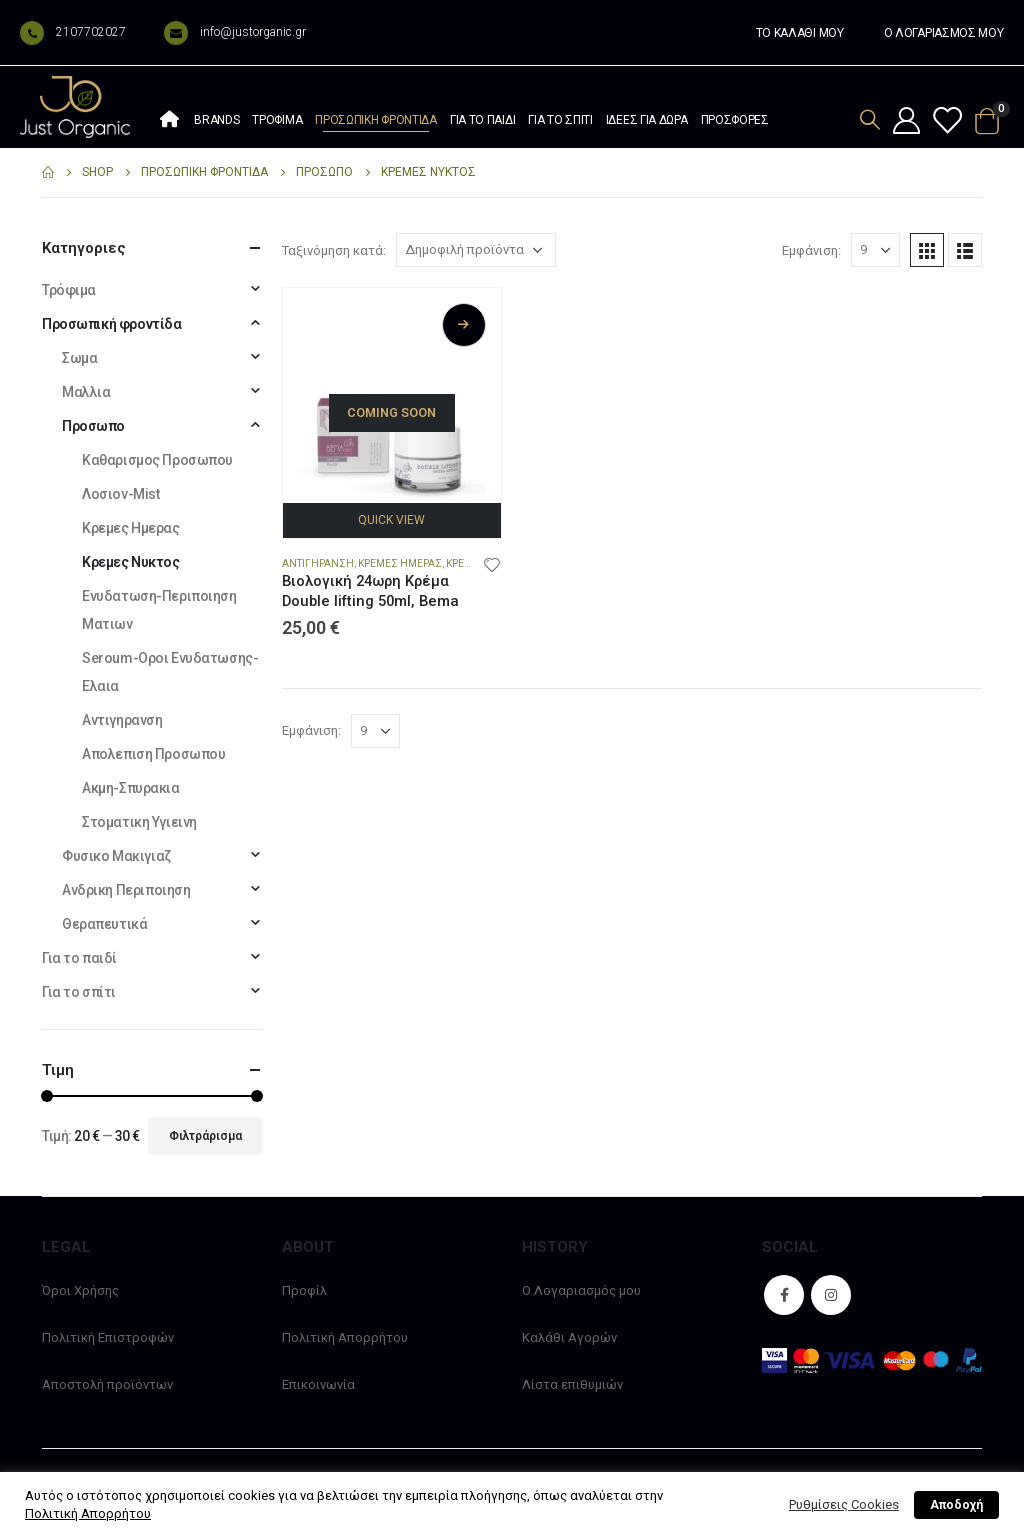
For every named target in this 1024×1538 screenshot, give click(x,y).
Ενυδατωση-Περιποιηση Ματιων (159, 610)
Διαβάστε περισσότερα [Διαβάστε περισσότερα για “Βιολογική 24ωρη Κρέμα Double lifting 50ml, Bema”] (464, 325)
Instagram (831, 1295)
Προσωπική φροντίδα (376, 120)
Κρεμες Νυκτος (131, 562)
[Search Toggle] (870, 119)
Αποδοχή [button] (956, 1505)
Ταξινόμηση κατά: (334, 250)
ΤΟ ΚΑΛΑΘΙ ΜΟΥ (800, 33)
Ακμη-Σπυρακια (131, 788)
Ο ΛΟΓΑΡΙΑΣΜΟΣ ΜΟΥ (944, 33)
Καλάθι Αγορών (569, 1337)
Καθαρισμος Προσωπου (157, 460)
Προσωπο (93, 426)
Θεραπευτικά (104, 924)
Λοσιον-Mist (120, 494)
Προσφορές (735, 120)
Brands (216, 120)
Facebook (784, 1295)
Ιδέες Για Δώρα (647, 120)
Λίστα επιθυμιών (572, 1384)
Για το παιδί (482, 120)
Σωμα (79, 358)
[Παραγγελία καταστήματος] (476, 250)
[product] (392, 397)
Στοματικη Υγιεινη (139, 822)
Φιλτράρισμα (205, 1136)
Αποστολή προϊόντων (107, 1384)
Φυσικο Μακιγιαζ (116, 856)
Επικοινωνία (318, 1384)
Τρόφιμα (277, 120)
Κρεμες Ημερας (400, 563)
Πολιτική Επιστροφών (108, 1337)
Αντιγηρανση (318, 563)
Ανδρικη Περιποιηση (126, 890)
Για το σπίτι (560, 120)
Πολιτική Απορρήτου (345, 1337)
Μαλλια (86, 392)
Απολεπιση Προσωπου (153, 754)
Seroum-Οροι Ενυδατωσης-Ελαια (170, 672)
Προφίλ (304, 1290)
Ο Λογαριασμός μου (581, 1290)
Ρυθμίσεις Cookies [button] (844, 1504)
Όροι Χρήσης (80, 1290)
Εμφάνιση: (811, 250)
